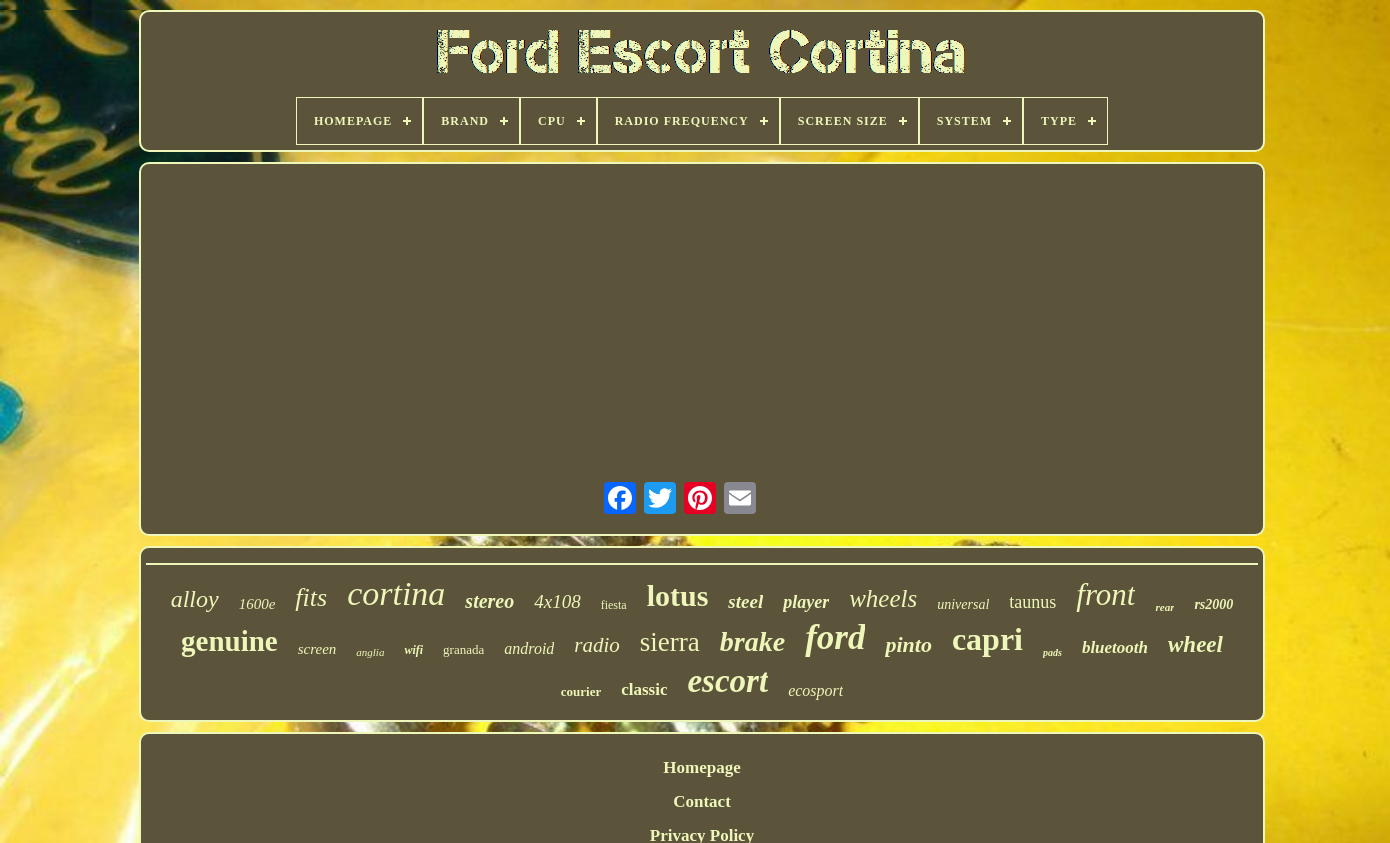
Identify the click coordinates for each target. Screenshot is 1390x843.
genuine (229, 641)
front (1105, 594)
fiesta (614, 605)
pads (1052, 652)
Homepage (701, 767)
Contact (702, 801)
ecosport (815, 690)
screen (317, 649)
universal (963, 604)
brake (752, 641)
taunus (1032, 602)
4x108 (557, 601)
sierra (670, 642)
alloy (195, 599)
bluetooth (1115, 647)
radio (597, 645)
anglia (370, 652)
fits (311, 597)
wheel (1195, 644)
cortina (396, 593)
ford (835, 637)
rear (1164, 607)
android (529, 648)
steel (745, 601)
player (806, 602)
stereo (489, 601)
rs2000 (1213, 604)
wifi (413, 650)
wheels (883, 598)
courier (581, 691)
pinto (908, 644)
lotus (678, 595)
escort (727, 681)
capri (987, 639)
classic (644, 689)
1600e (257, 604)
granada (463, 649)
